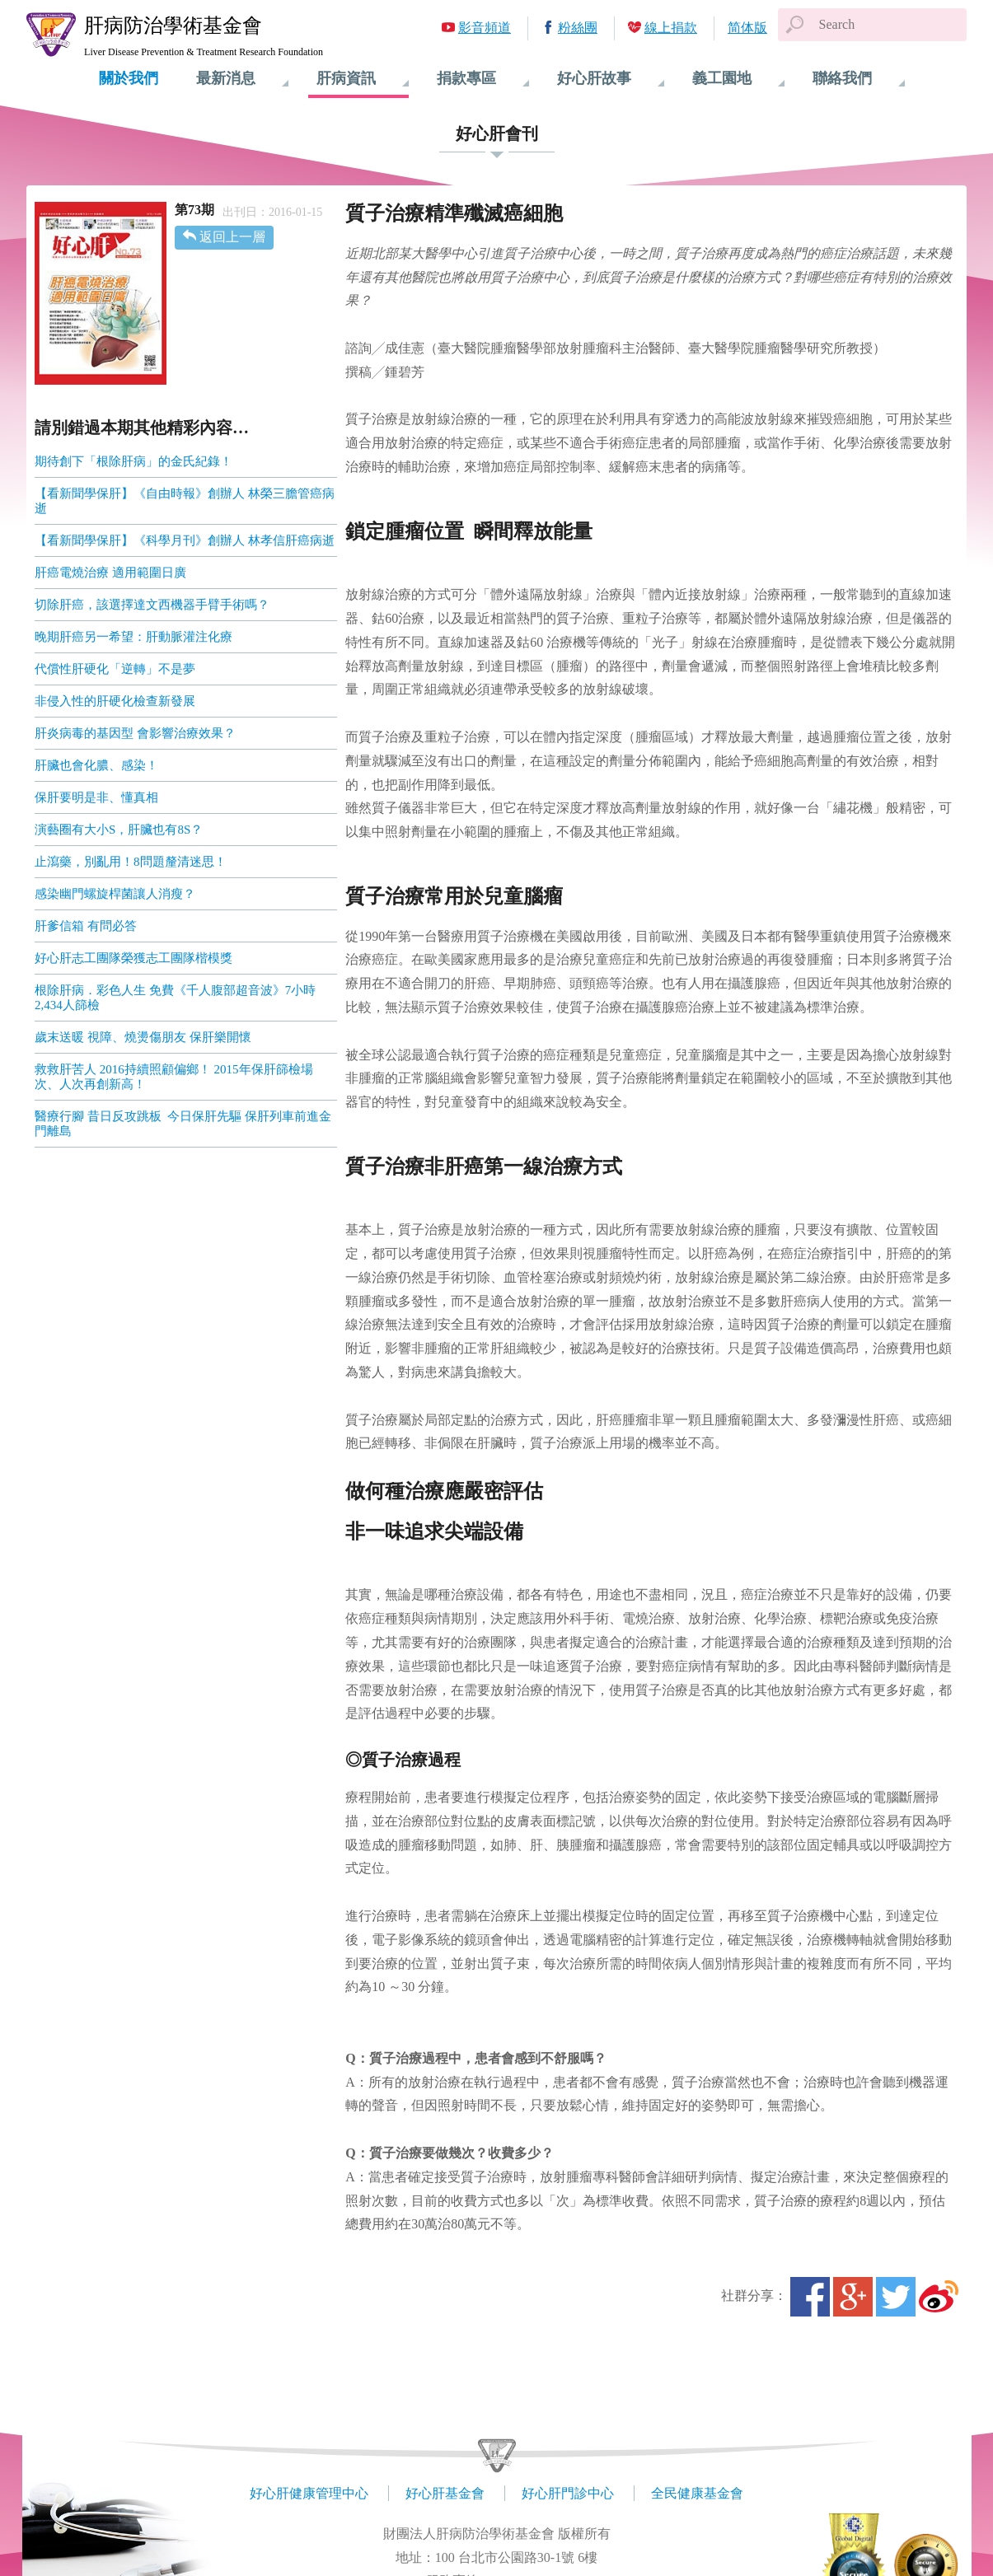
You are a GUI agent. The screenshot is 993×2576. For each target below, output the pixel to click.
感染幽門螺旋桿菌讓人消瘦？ (115, 893)
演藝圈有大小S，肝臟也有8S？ (119, 829)
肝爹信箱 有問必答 (86, 926)
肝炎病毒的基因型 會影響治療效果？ (135, 733)
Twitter (896, 2297)
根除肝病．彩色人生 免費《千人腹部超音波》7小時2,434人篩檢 (175, 998)
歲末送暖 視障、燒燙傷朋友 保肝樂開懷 (143, 1037)
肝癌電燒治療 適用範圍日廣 (110, 572)
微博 (938, 2297)
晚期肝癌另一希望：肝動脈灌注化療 (133, 636)
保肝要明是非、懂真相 (96, 797)
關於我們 (128, 78)
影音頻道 (484, 28)
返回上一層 (232, 237)
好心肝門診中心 (568, 2493)
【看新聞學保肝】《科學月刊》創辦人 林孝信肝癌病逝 (185, 540)
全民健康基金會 (697, 2493)
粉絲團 (577, 28)
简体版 (747, 28)
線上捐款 (670, 28)
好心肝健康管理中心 (309, 2493)
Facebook (810, 2297)
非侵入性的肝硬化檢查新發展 (115, 701)
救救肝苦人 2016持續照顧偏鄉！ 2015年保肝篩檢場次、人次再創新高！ (174, 1077)
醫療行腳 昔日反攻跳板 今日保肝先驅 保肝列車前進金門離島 (183, 1124)
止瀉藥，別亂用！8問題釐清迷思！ (131, 861)
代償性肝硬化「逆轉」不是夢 (115, 669)
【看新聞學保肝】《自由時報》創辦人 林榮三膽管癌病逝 (185, 501)
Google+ (853, 2297)
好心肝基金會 (445, 2493)
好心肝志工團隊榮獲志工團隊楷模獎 (133, 958)
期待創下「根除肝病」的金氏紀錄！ (133, 461)
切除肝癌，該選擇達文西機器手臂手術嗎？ (152, 604)
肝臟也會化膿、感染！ (96, 765)
